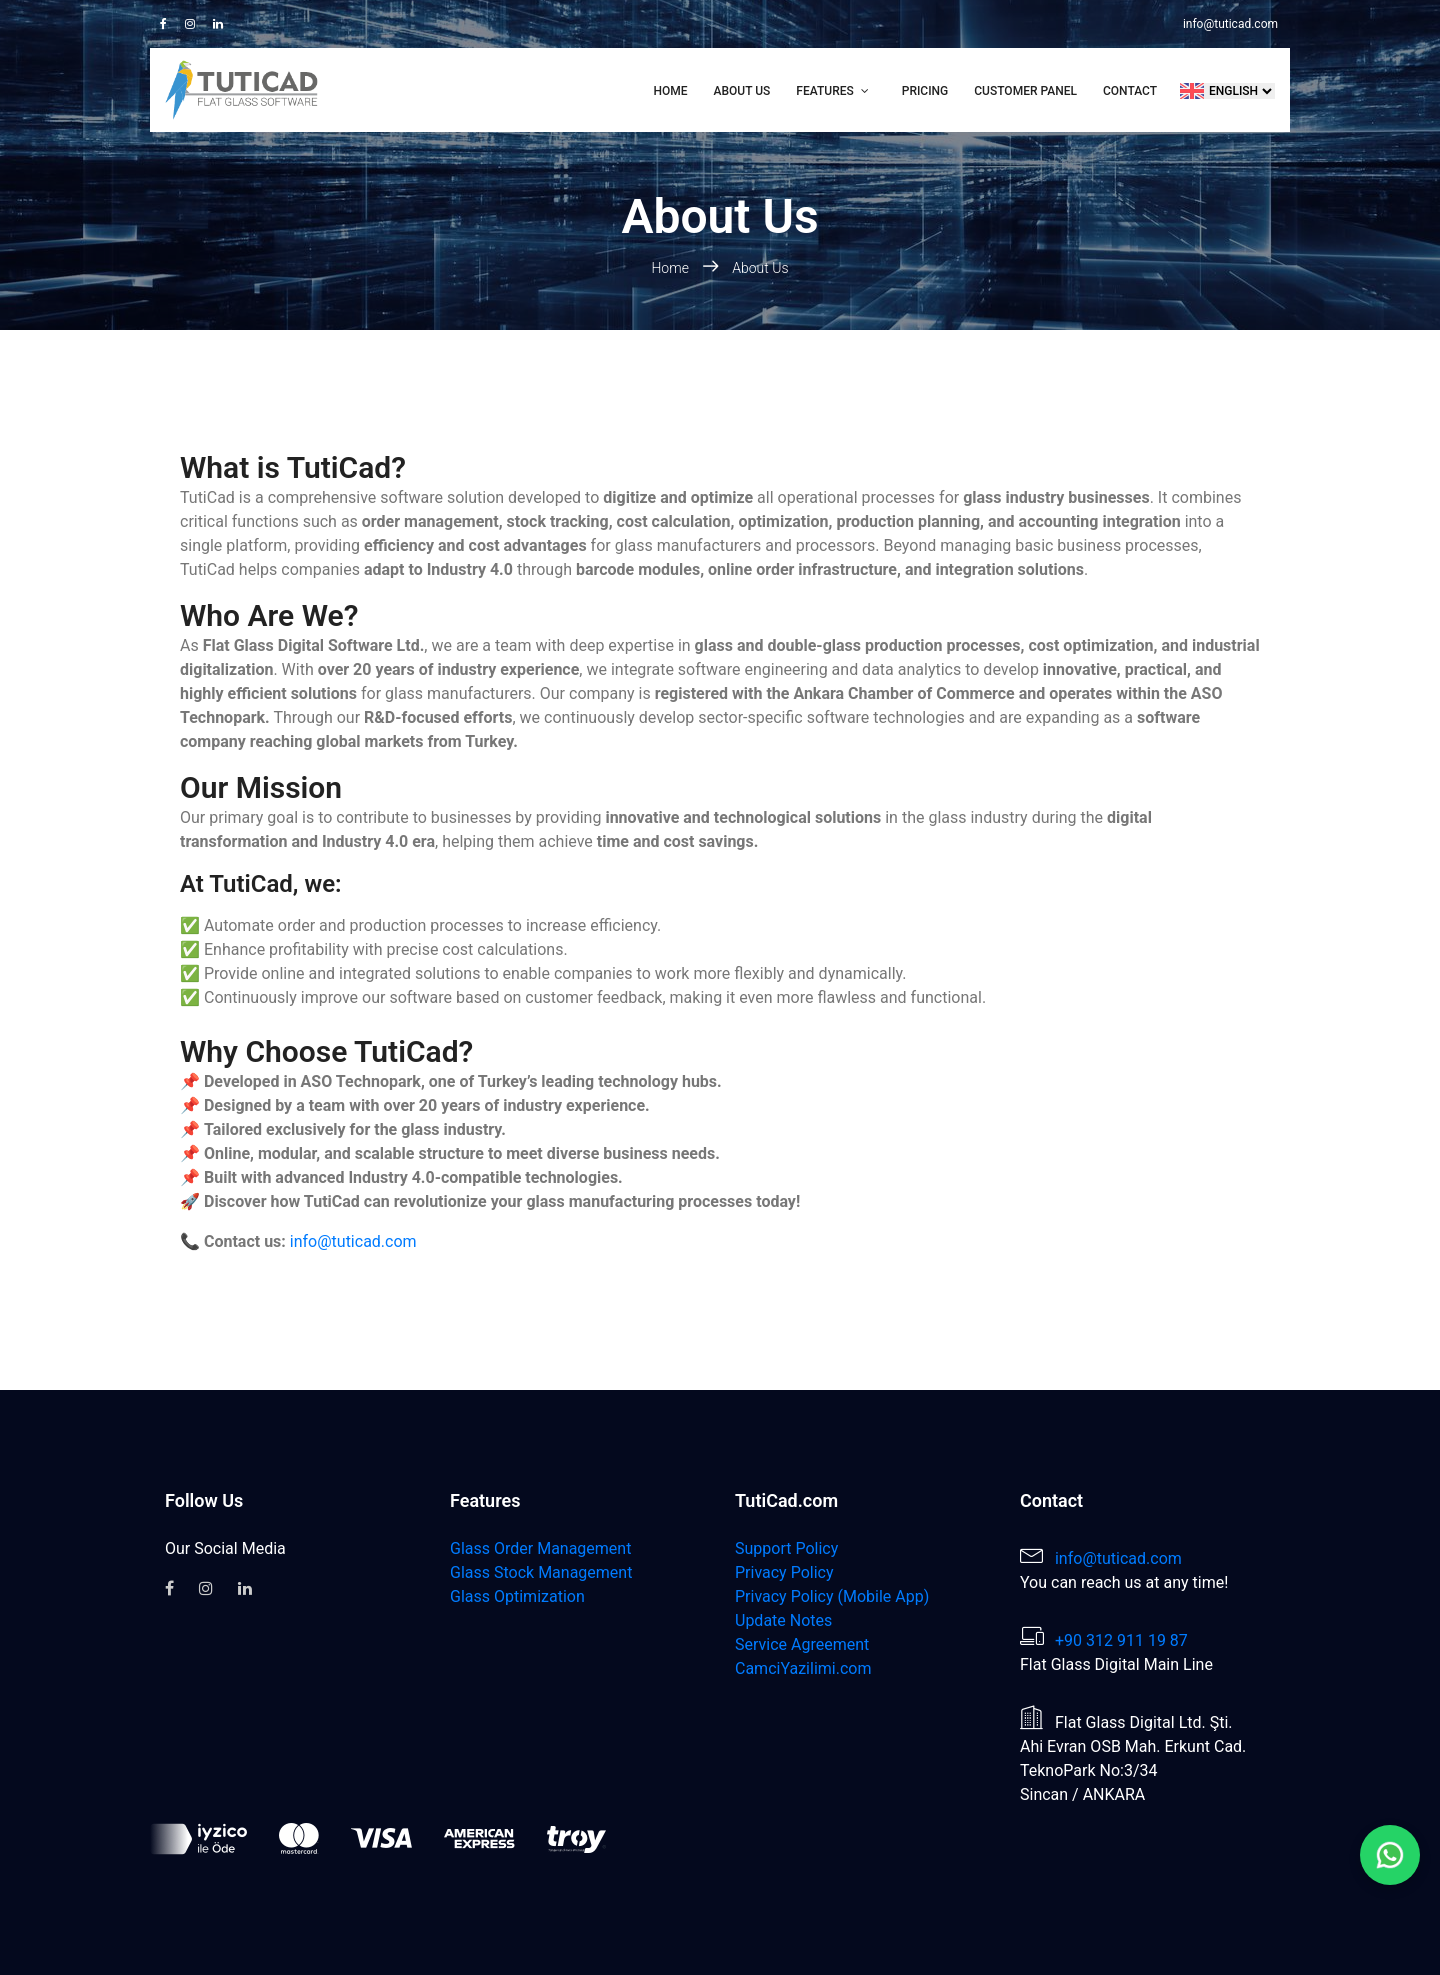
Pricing (925, 91)
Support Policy (786, 1548)
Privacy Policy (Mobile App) (832, 1596)
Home (671, 91)
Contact (1130, 91)
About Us (742, 91)
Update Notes (783, 1620)
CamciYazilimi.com (803, 1668)
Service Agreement (802, 1644)
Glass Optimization (517, 1596)
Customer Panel (1025, 91)
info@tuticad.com (1230, 24)
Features (824, 91)
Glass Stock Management (541, 1572)
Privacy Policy (784, 1572)
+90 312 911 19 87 (1121, 1640)
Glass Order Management (540, 1548)
